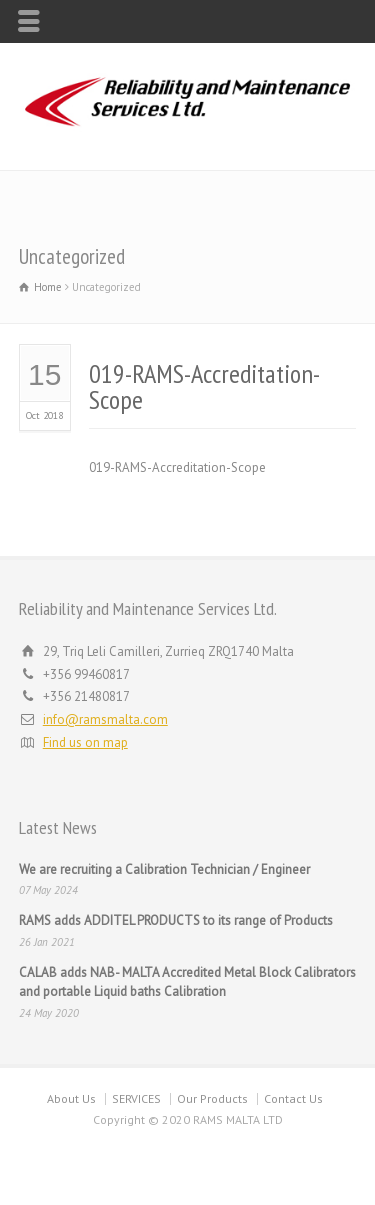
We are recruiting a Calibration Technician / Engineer (164, 869)
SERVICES (136, 1098)
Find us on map (85, 742)
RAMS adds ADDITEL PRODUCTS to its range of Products (176, 920)
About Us (71, 1098)
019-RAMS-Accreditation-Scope (204, 386)
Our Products (212, 1098)
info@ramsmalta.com (105, 719)
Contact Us (293, 1098)
